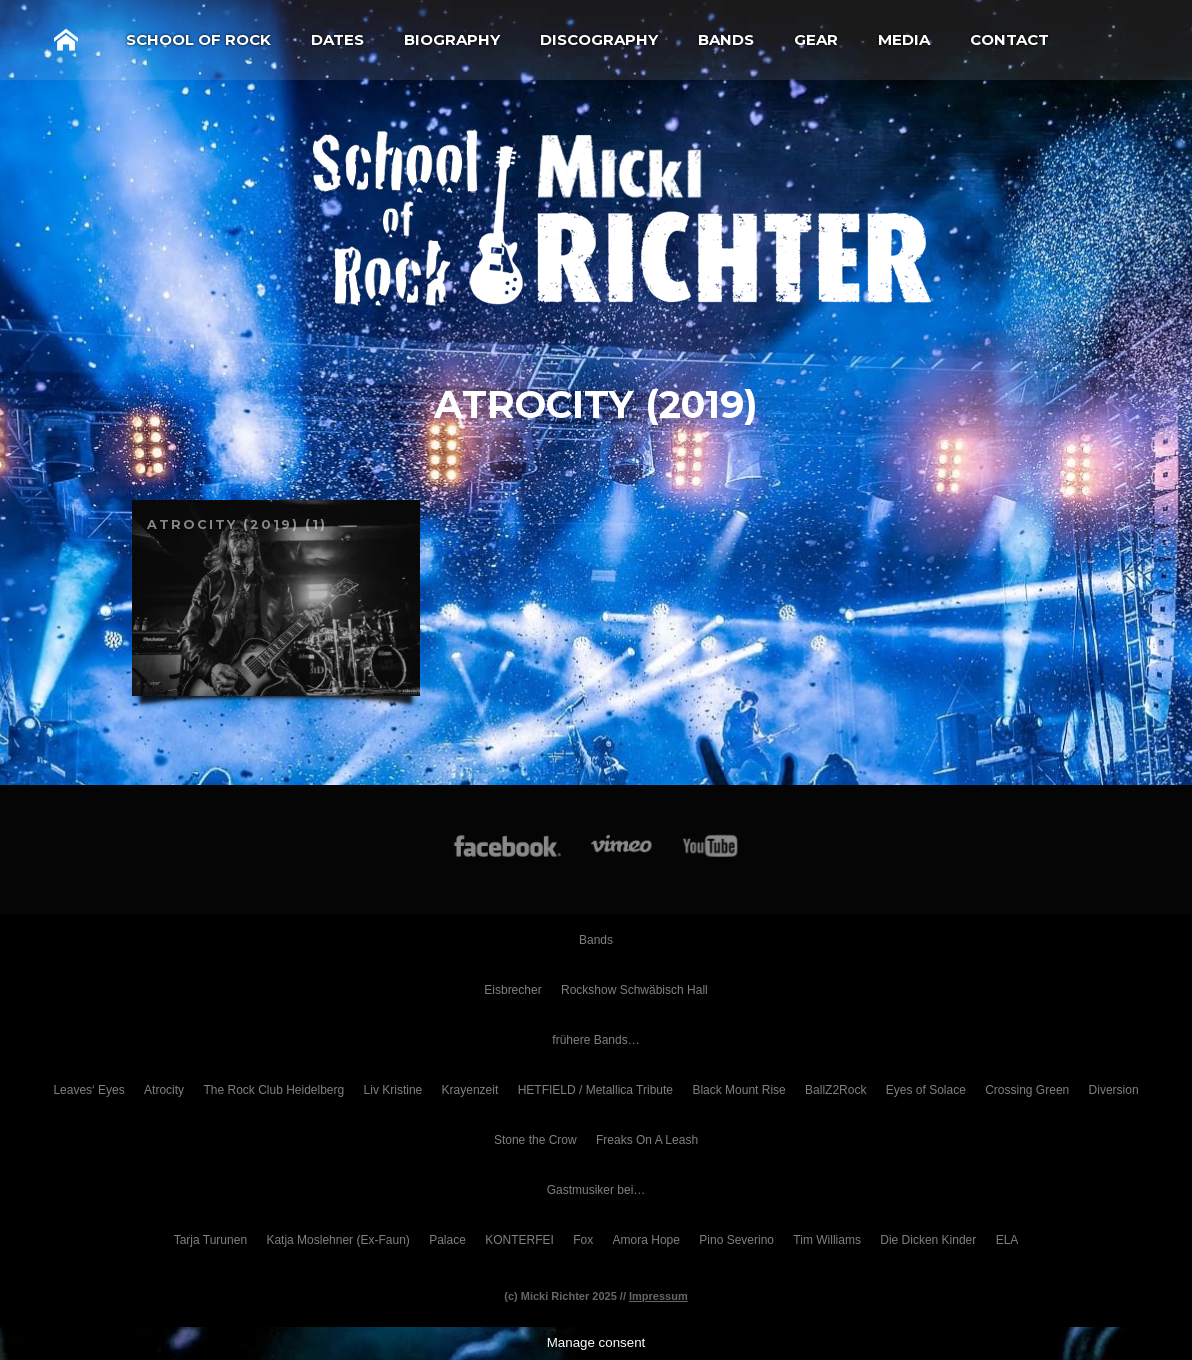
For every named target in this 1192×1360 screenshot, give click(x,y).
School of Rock (198, 39)
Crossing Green (1027, 1090)
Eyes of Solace (926, 1090)
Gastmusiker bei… (596, 1190)
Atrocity (164, 1090)
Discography (599, 39)
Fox (583, 1240)
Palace (447, 1240)
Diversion (1114, 1090)
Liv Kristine (393, 1090)
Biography (452, 39)
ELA (1007, 1240)
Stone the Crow (535, 1140)
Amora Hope (646, 1240)
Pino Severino (736, 1240)
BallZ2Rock (835, 1090)
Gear (816, 39)
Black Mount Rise (738, 1090)
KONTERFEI (519, 1240)
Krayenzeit (470, 1090)
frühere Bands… (595, 1040)
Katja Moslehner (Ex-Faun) (337, 1240)
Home (66, 40)
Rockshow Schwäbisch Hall (634, 990)
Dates (337, 39)
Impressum (658, 1296)
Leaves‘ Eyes (88, 1090)
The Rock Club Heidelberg (273, 1090)
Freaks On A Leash (647, 1140)
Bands (726, 39)
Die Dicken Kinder (928, 1240)
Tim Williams (827, 1240)
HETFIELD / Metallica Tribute (595, 1090)
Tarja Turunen (210, 1240)
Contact (1009, 39)
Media (904, 39)
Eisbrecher (512, 990)
